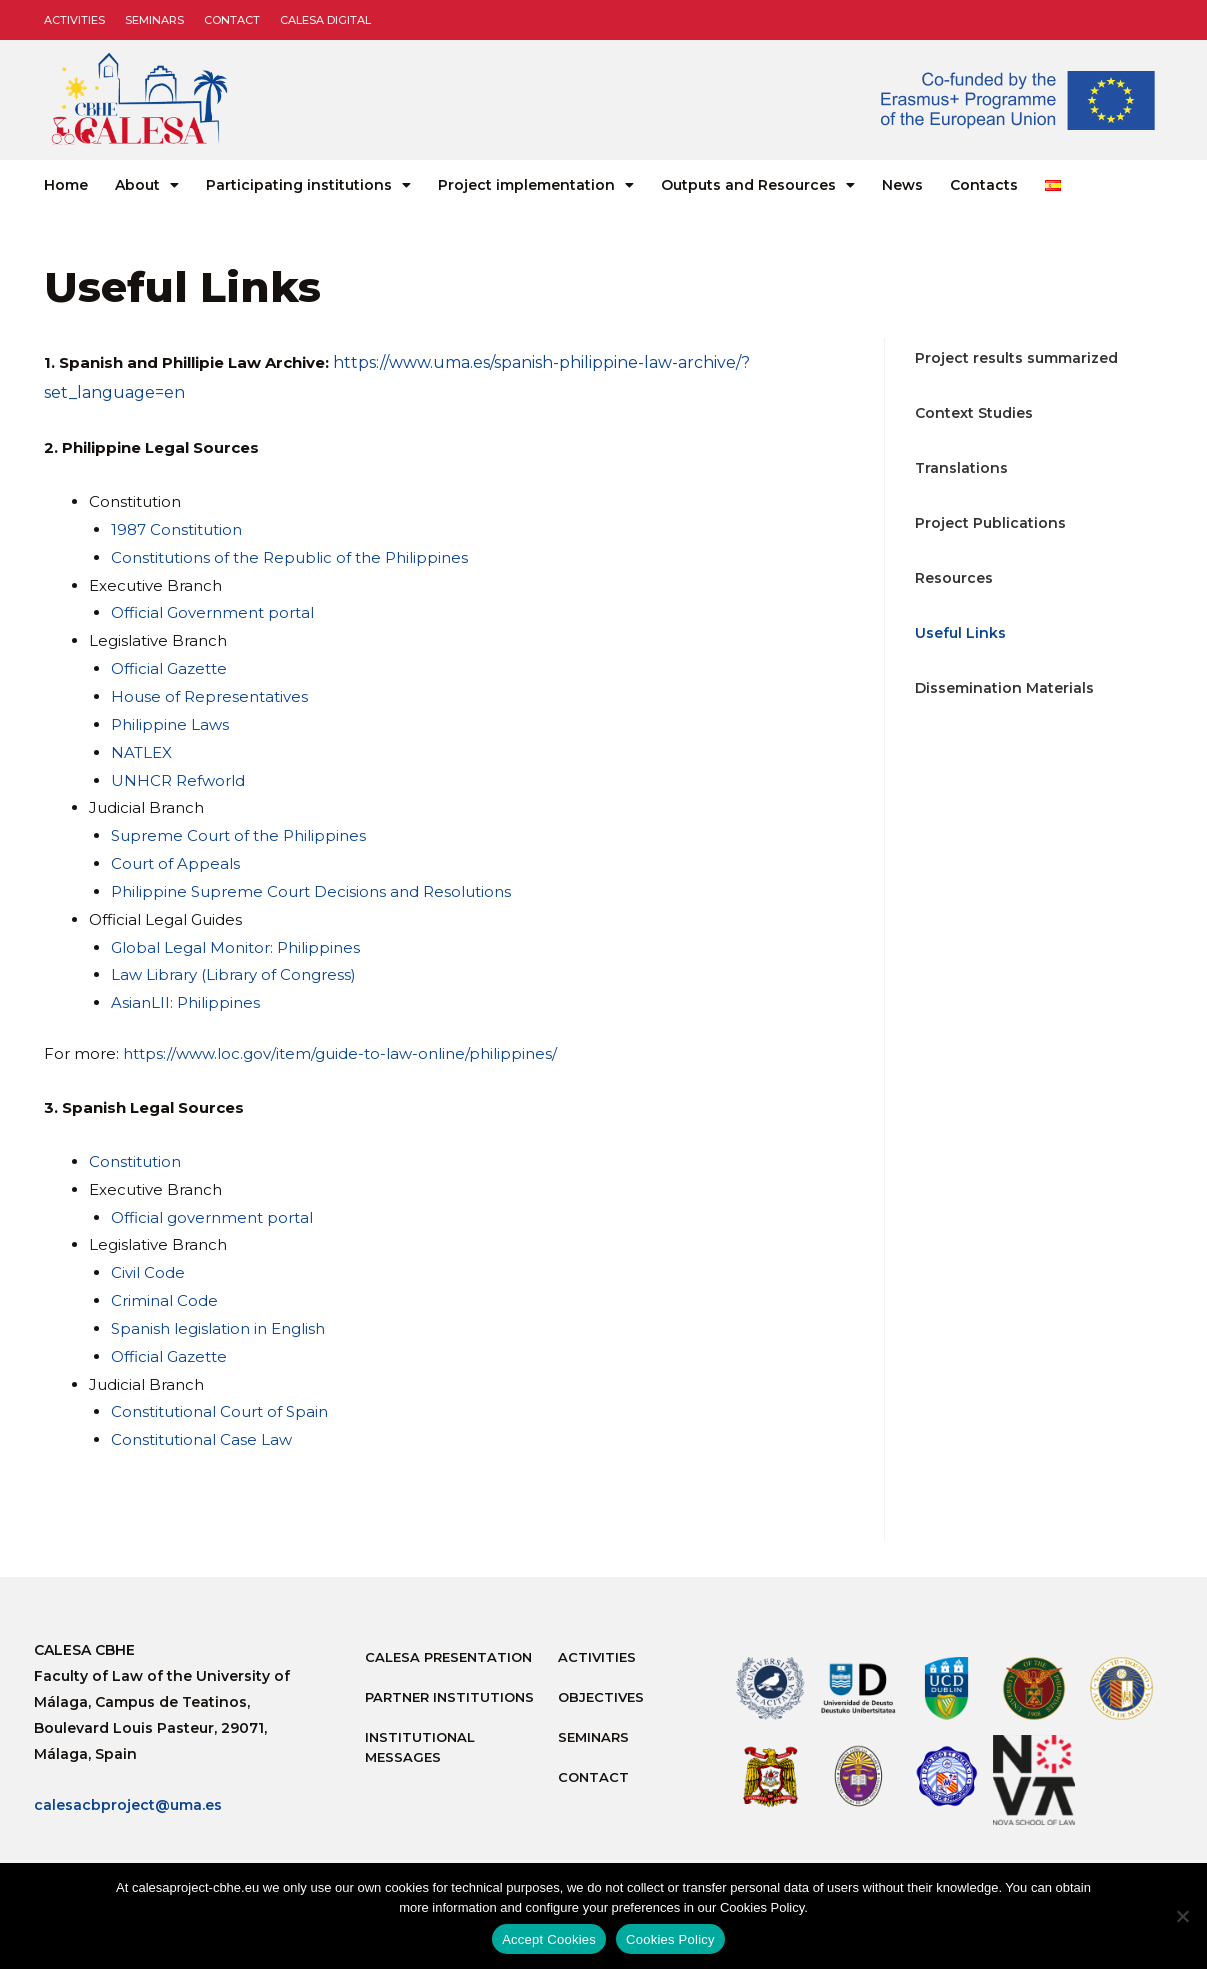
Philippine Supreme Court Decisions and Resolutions (311, 891)
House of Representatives (209, 696)
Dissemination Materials (1004, 688)
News (902, 185)
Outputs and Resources (758, 185)
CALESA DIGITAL (325, 20)
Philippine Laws (170, 724)
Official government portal (212, 1217)
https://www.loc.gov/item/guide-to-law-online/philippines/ (340, 1053)
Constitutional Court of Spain (219, 1411)
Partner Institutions (449, 1697)
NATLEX (141, 752)
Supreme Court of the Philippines (238, 835)
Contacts (984, 185)
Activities (74, 20)
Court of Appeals (175, 863)
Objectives (601, 1697)
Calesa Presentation (448, 1657)
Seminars (154, 20)
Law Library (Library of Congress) (233, 974)
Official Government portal (212, 612)
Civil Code (148, 1272)
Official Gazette (169, 668)
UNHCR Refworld (178, 780)
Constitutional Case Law (203, 1439)
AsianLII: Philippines (185, 1002)
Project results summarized (1016, 358)
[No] (1182, 1916)
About (147, 185)
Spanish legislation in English (218, 1328)
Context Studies (974, 413)
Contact (232, 20)
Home (66, 185)
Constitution (135, 1161)
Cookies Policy (670, 1939)
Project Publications (990, 523)
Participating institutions (308, 185)
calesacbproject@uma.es (128, 1805)
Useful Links (960, 633)
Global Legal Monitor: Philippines (235, 947)
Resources (954, 578)
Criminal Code (166, 1300)
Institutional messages (420, 1747)
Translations (961, 468)
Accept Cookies (549, 1939)
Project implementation (536, 185)
